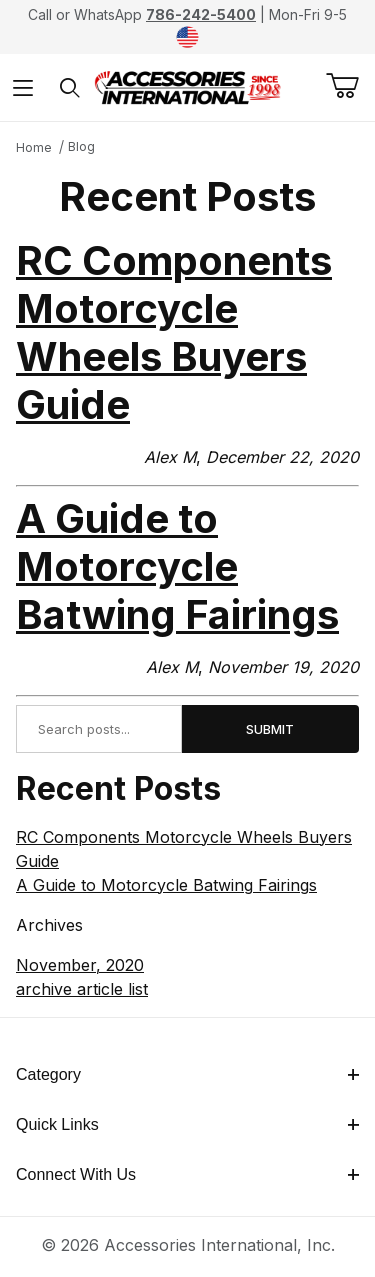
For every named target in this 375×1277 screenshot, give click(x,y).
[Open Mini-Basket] (350, 86)
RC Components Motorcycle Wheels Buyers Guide (174, 332)
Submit (270, 729)
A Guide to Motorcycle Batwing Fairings (177, 566)
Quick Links (187, 1124)
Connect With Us (187, 1174)
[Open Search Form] (70, 87)
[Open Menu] (23, 87)
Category (187, 1074)
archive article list (82, 989)
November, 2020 (80, 965)
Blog (81, 146)
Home (34, 147)
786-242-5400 (201, 14)
